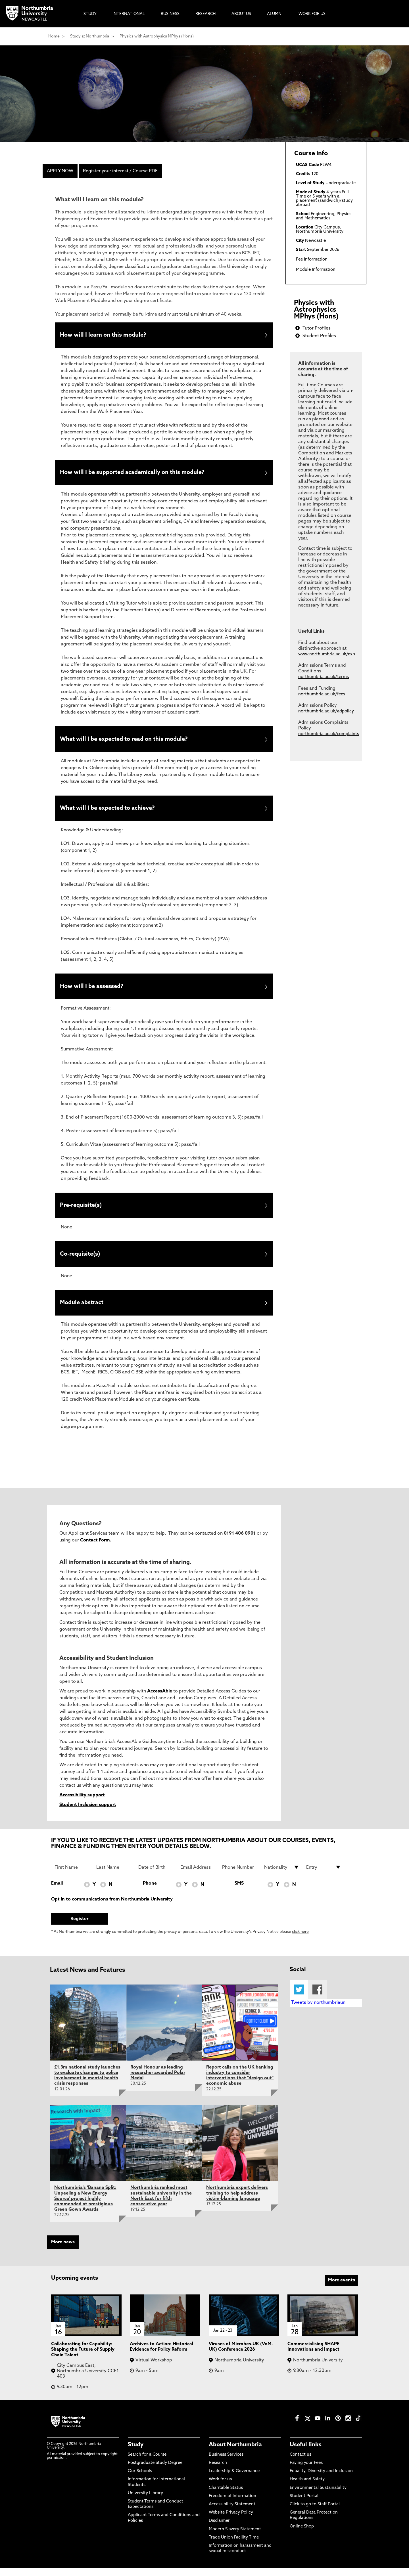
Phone (150, 1891)
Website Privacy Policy (231, 2520)
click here (300, 1940)
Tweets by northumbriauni (319, 2010)
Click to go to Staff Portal (315, 2512)
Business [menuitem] (170, 14)
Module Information (315, 270)
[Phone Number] (239, 1875)
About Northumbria (235, 2452)
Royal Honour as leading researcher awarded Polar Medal (157, 2080)
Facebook (317, 1997)
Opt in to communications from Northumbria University (112, 1907)
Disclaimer (219, 2529)
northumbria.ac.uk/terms (323, 677)
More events (341, 2288)
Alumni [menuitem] (275, 14)
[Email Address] (198, 1875)
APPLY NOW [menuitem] (60, 171)
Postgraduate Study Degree (155, 2471)
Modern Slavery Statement (235, 2537)
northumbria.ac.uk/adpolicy (326, 711)
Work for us (220, 2487)
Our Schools (140, 2479)
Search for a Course (147, 2462)
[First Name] (72, 1875)
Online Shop (302, 2534)
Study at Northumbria (89, 36)
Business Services (226, 2462)
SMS (239, 1891)
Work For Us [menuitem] (312, 14)
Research (218, 2471)
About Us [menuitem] (241, 14)
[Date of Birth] (155, 1875)
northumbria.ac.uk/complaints (328, 734)
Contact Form (95, 1548)
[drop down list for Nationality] (281, 1875)
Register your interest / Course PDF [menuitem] (120, 171)
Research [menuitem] (205, 14)
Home (54, 36)
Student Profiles (319, 336)
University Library (145, 2501)
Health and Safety (307, 2487)
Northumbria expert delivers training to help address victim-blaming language (237, 2201)
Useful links (306, 2452)
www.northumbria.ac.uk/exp (326, 654)
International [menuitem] (128, 14)
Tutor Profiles (316, 328)
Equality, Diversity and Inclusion (321, 2479)
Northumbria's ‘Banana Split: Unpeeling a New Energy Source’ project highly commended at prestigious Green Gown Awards (85, 2206)
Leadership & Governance (234, 2479)
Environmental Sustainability (318, 2495)
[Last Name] (113, 1875)
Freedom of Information (232, 2504)
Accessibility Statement (232, 2512)
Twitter (299, 1997)
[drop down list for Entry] (323, 1875)
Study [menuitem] (90, 14)
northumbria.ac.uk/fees (321, 694)
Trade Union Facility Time (234, 2545)
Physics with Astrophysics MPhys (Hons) (157, 36)
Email (57, 1891)
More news (63, 2250)
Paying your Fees (306, 2471)
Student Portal (304, 2504)
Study (135, 2452)
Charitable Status (226, 2495)
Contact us (300, 2462)
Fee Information (311, 259)
